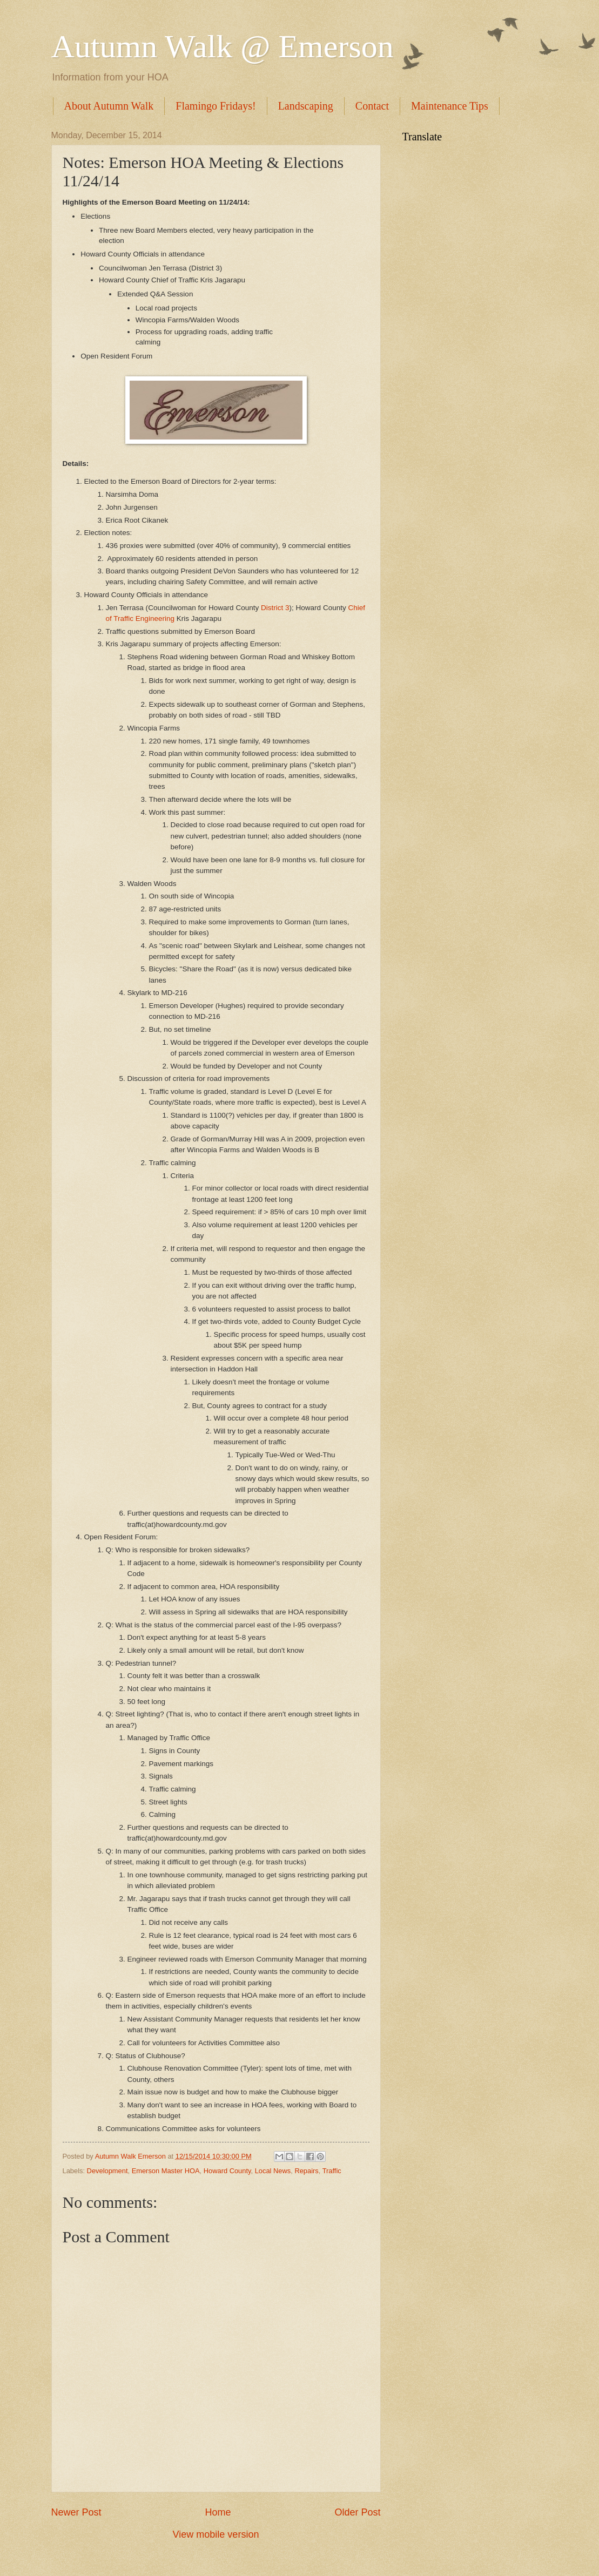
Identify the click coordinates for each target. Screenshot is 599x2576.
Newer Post (76, 2512)
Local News (273, 2171)
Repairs (306, 2171)
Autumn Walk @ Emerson (222, 46)
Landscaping (305, 106)
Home (218, 2512)
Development (107, 2171)
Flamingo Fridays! (215, 106)
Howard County (227, 2171)
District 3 (275, 608)
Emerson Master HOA (166, 2171)
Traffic (331, 2171)
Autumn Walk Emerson (131, 2156)
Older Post (357, 2512)
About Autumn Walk (109, 106)
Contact (372, 106)
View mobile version (216, 2534)
